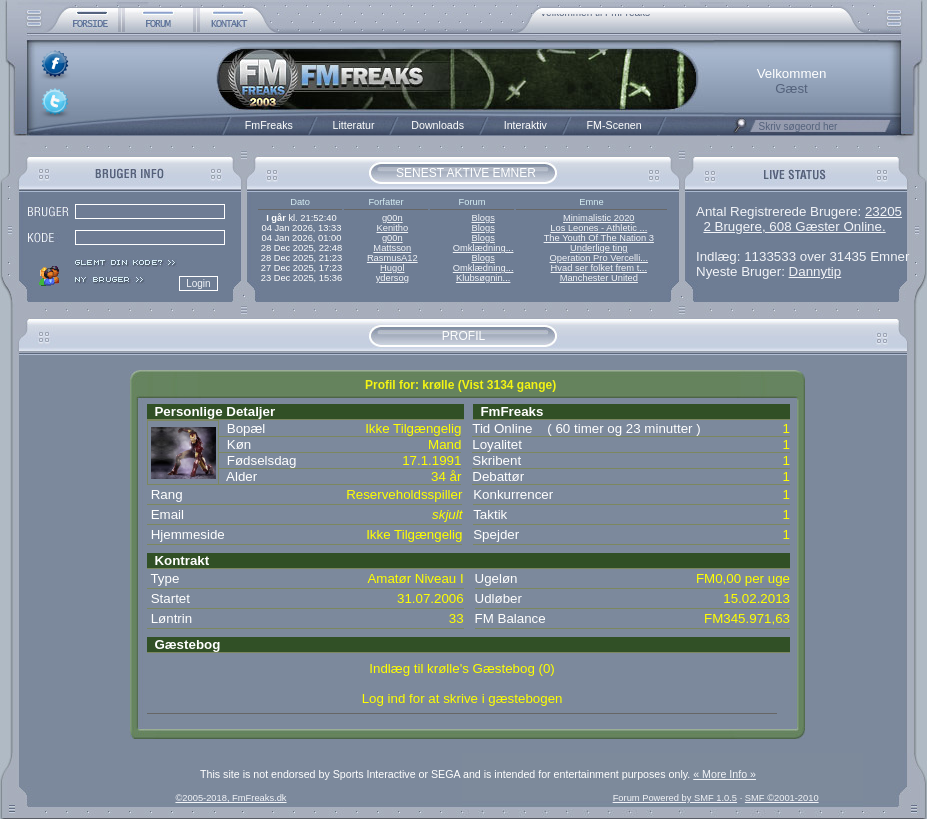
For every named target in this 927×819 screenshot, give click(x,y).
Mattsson (392, 248)
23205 (883, 211)
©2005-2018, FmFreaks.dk (230, 798)
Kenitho (392, 228)
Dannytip (815, 271)
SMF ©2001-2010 (782, 798)
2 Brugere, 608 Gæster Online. (794, 226)
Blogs (482, 218)
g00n (392, 218)
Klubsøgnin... (483, 278)
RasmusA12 (392, 258)
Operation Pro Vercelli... (599, 258)
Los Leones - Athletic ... (598, 228)
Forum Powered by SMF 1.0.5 (675, 798)
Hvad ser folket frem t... (599, 268)
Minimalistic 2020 (599, 218)
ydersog (392, 278)
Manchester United (599, 278)
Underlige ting (599, 248)
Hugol (392, 268)
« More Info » (724, 774)
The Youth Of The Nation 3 (599, 238)
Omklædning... (483, 248)
